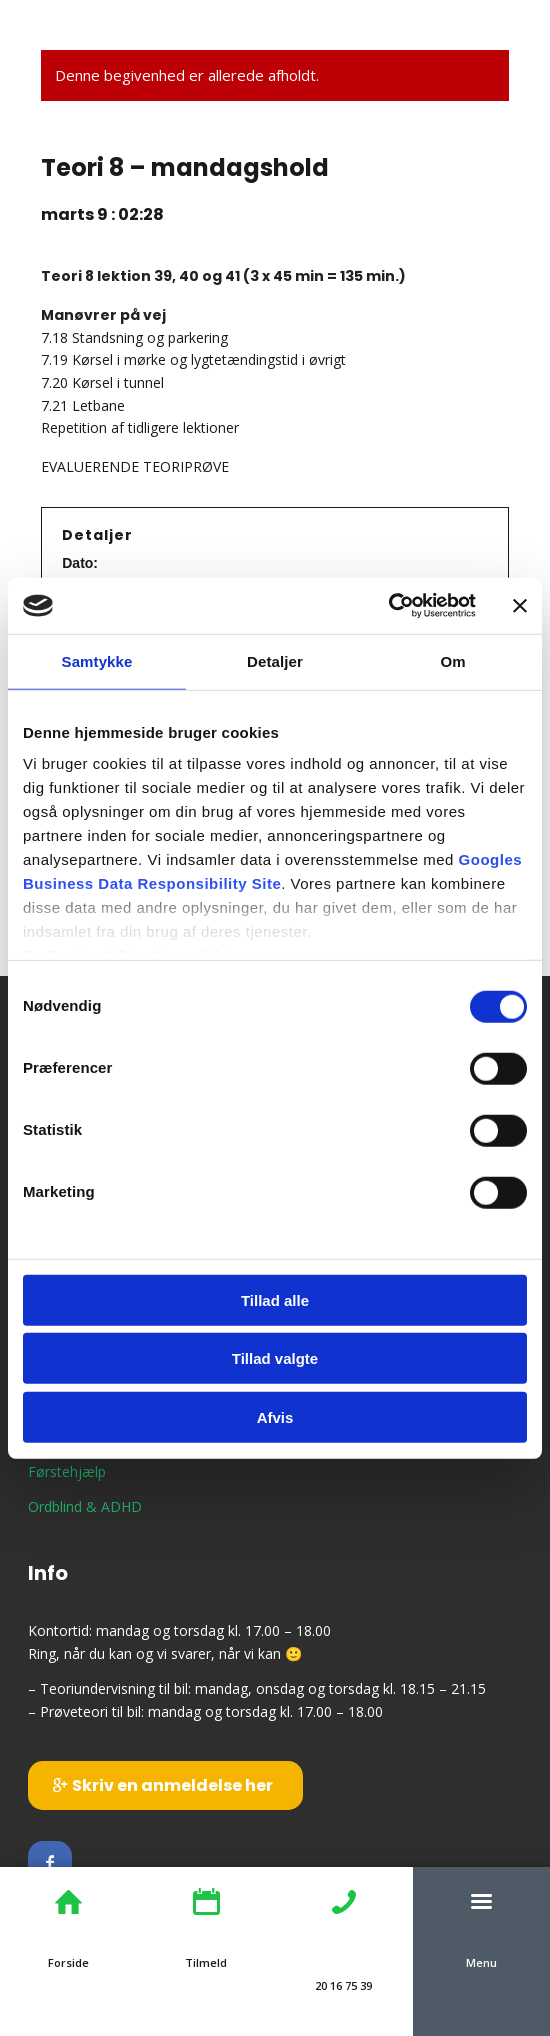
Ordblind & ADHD (85, 1506)
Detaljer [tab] (275, 660)
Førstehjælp (67, 1471)
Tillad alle (275, 1299)
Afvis (275, 1416)
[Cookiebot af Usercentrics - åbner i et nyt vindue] (388, 606)
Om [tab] (452, 660)
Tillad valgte (275, 1358)
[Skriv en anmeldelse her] (165, 1785)
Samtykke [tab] (97, 660)
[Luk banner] (520, 606)
